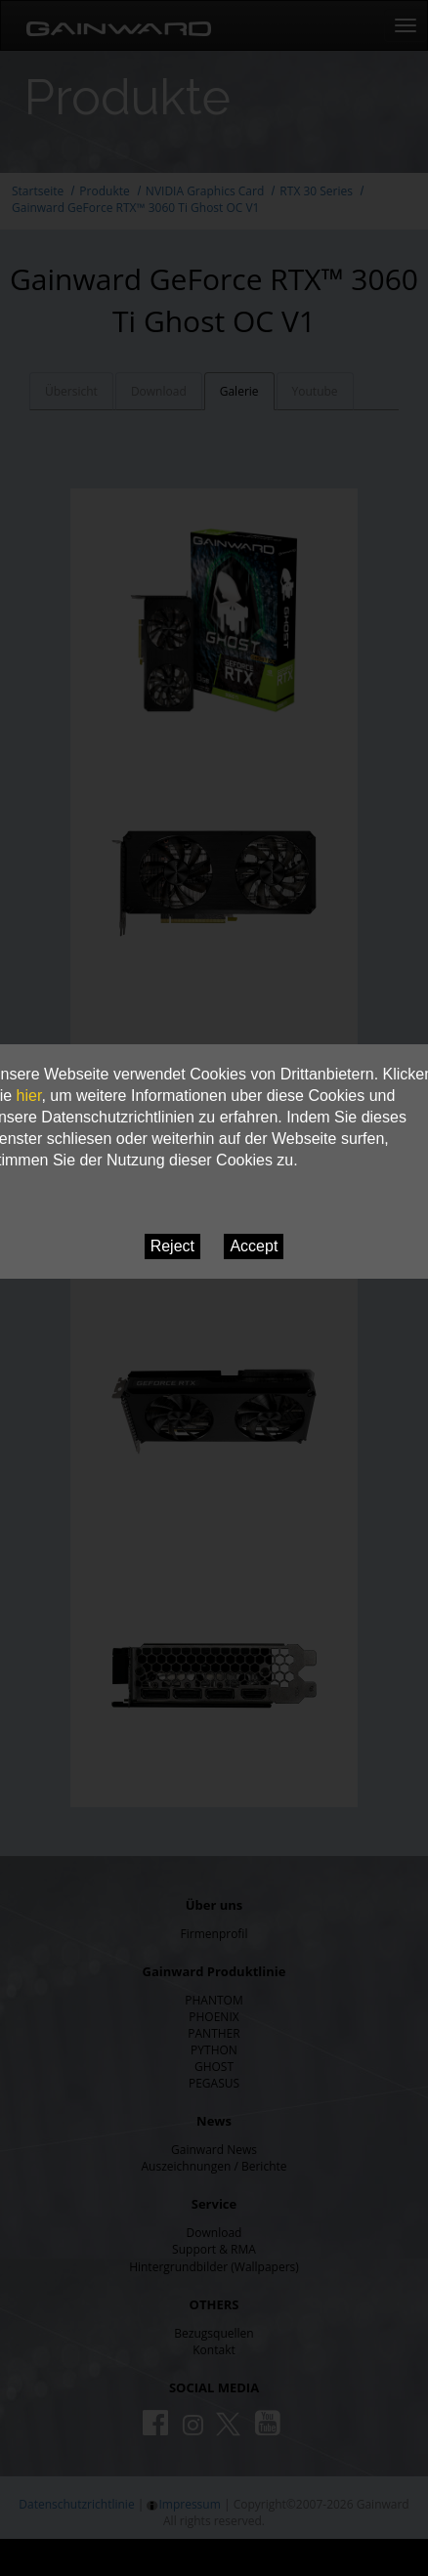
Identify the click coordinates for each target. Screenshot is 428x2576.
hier (29, 1095)
